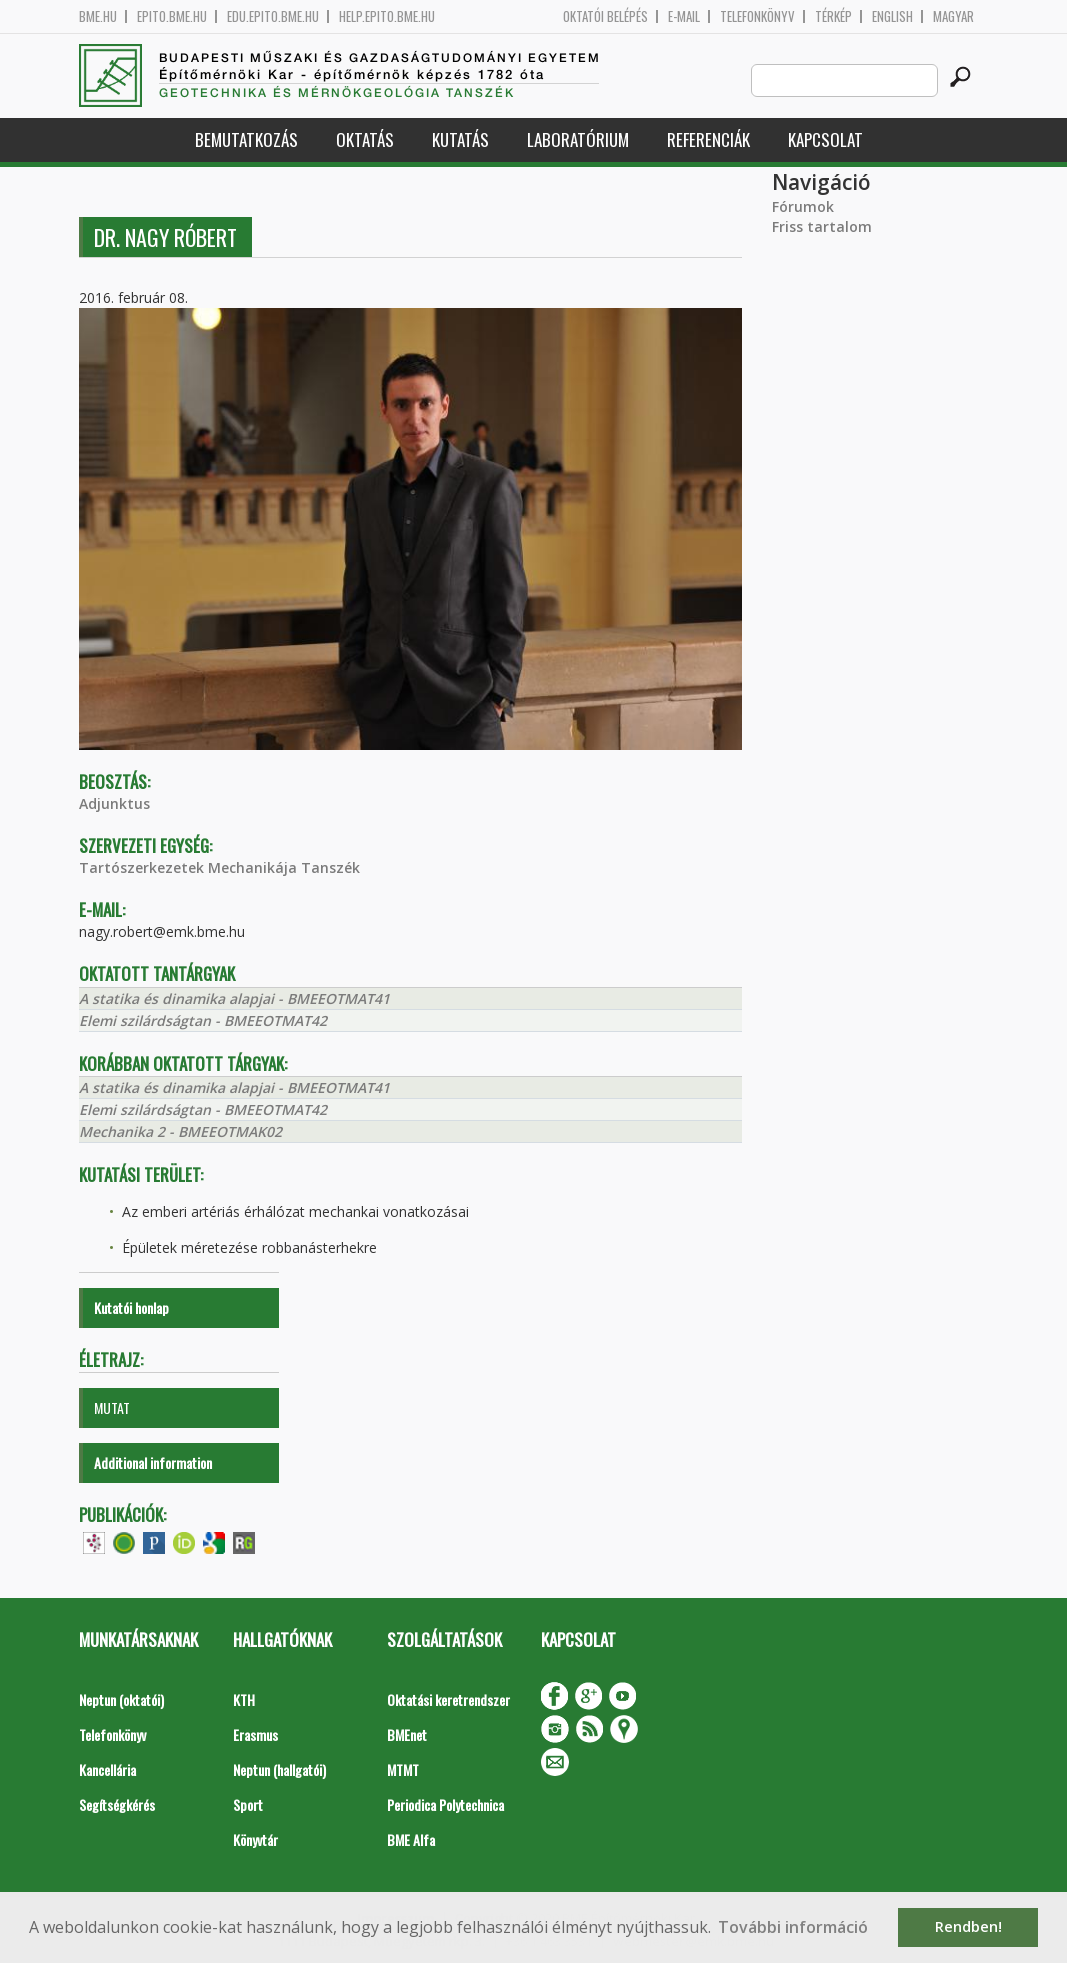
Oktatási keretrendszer (448, 1699)
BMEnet (407, 1734)
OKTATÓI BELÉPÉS (605, 16)
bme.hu (98, 16)
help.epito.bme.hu (387, 16)
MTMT (403, 1769)
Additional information (153, 1462)
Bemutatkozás (246, 139)
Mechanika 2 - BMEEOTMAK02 (180, 1131)
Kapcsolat (825, 139)
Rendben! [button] (968, 1926)
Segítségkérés (117, 1804)
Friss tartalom (822, 226)
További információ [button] (793, 1927)
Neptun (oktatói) (121, 1699)
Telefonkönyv (757, 16)
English (892, 16)
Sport (248, 1804)
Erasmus (255, 1734)
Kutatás (460, 139)
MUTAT (112, 1407)
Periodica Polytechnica (445, 1804)
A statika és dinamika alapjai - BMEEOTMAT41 (234, 998)
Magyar (953, 16)
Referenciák (708, 139)
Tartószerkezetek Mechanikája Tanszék (219, 867)
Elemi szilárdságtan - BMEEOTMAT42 (203, 1020)
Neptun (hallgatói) (279, 1769)
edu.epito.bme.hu (273, 16)
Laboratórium (578, 139)
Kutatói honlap (131, 1307)
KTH (244, 1699)
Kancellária (107, 1769)
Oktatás (365, 139)
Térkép (833, 16)
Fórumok (803, 206)
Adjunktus (114, 803)
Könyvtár (255, 1839)
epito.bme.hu (172, 16)
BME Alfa (411, 1839)
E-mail (684, 16)
